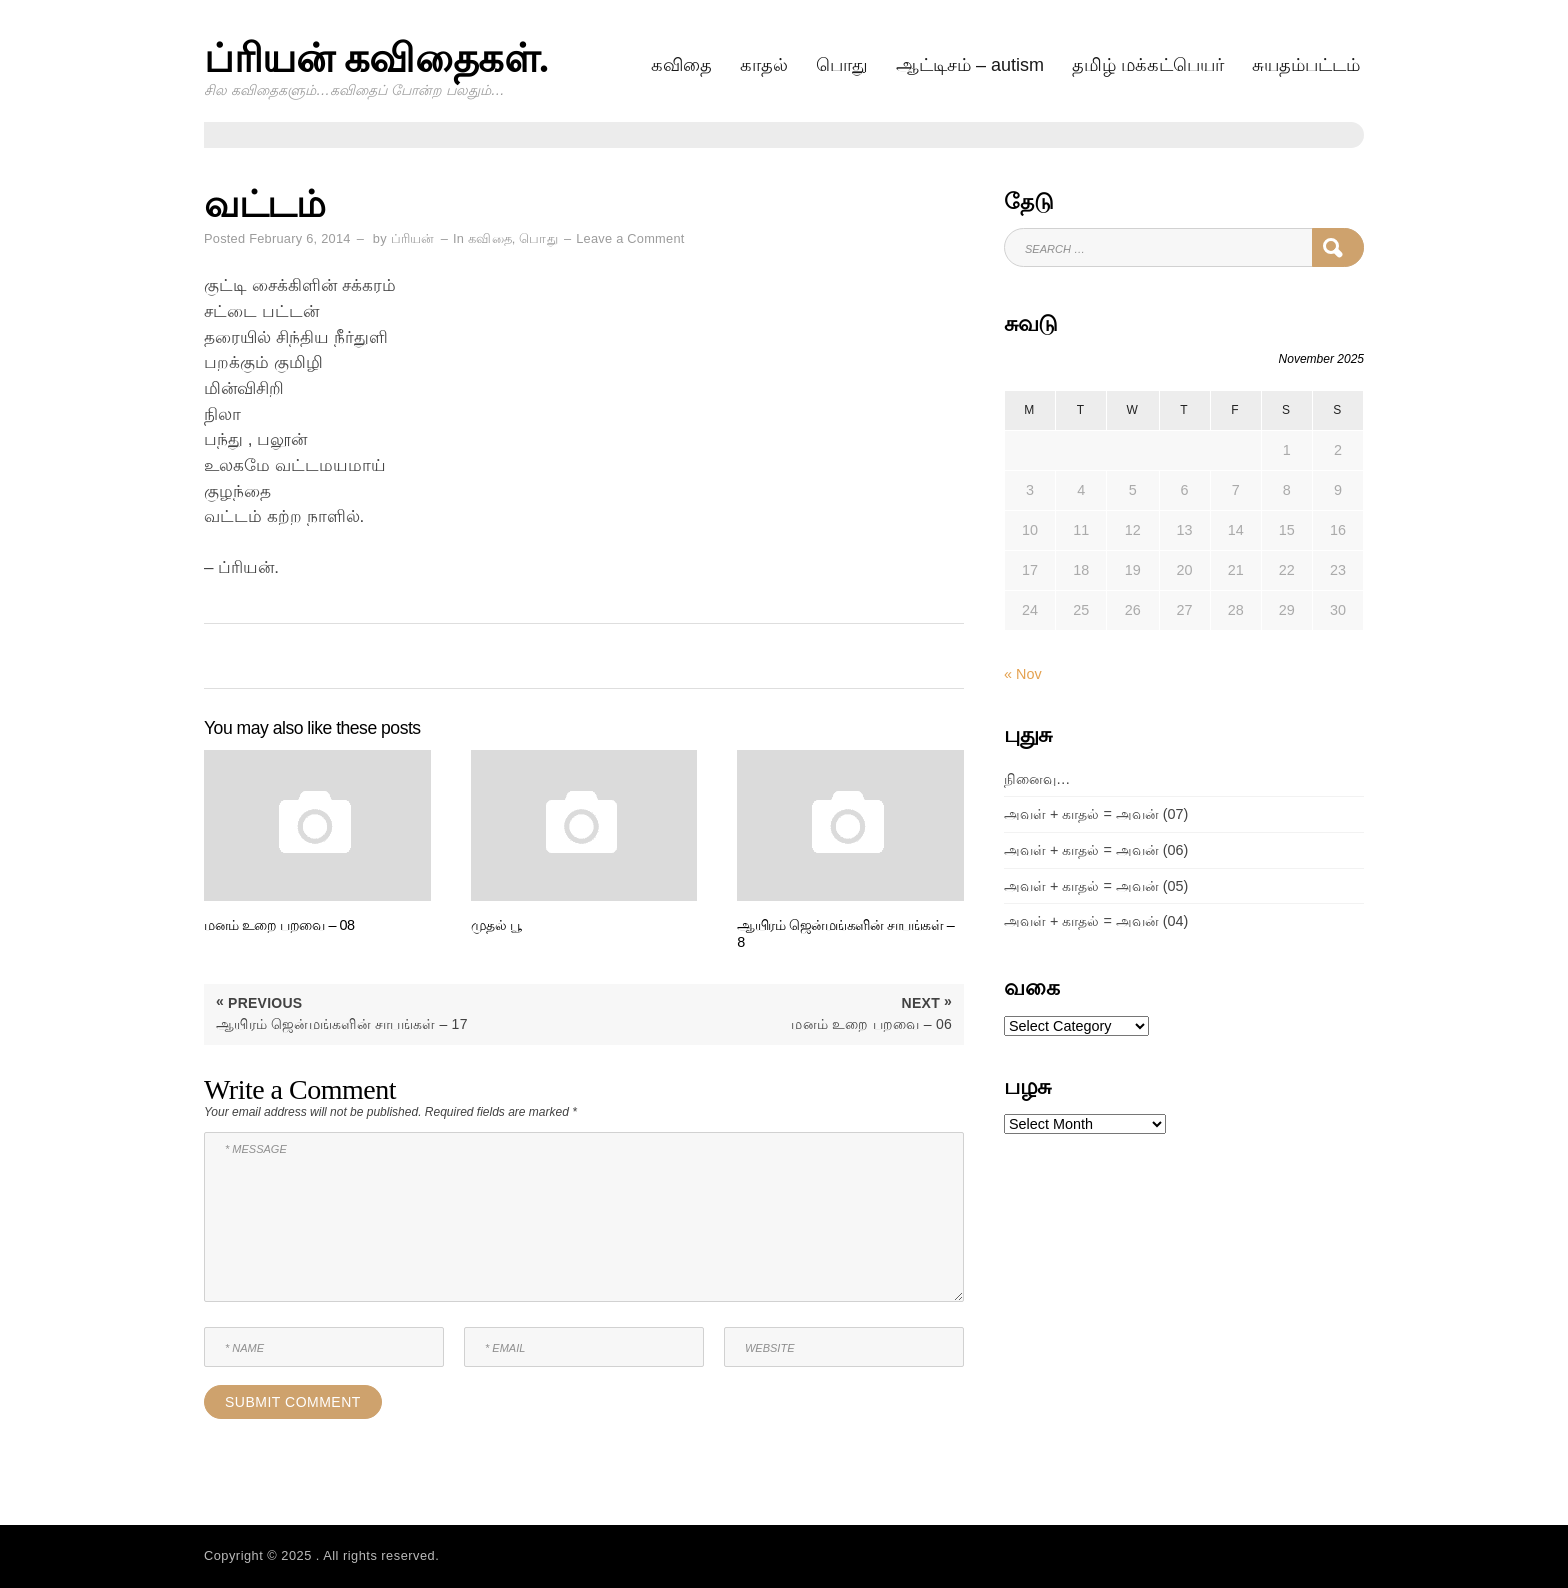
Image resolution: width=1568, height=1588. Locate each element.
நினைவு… (1037, 779)
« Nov (1023, 674)
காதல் (764, 65)
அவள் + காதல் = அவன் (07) (1096, 814)
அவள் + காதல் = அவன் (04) (1096, 921)
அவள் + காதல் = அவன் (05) (1096, 886)
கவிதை (681, 65)
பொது (842, 65)
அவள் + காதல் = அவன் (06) (1096, 850)
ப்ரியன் (413, 238)
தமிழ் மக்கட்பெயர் (1148, 65)
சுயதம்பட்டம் (1306, 65)
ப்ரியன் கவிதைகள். (376, 58)
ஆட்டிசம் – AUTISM (970, 65)
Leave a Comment (630, 238)
